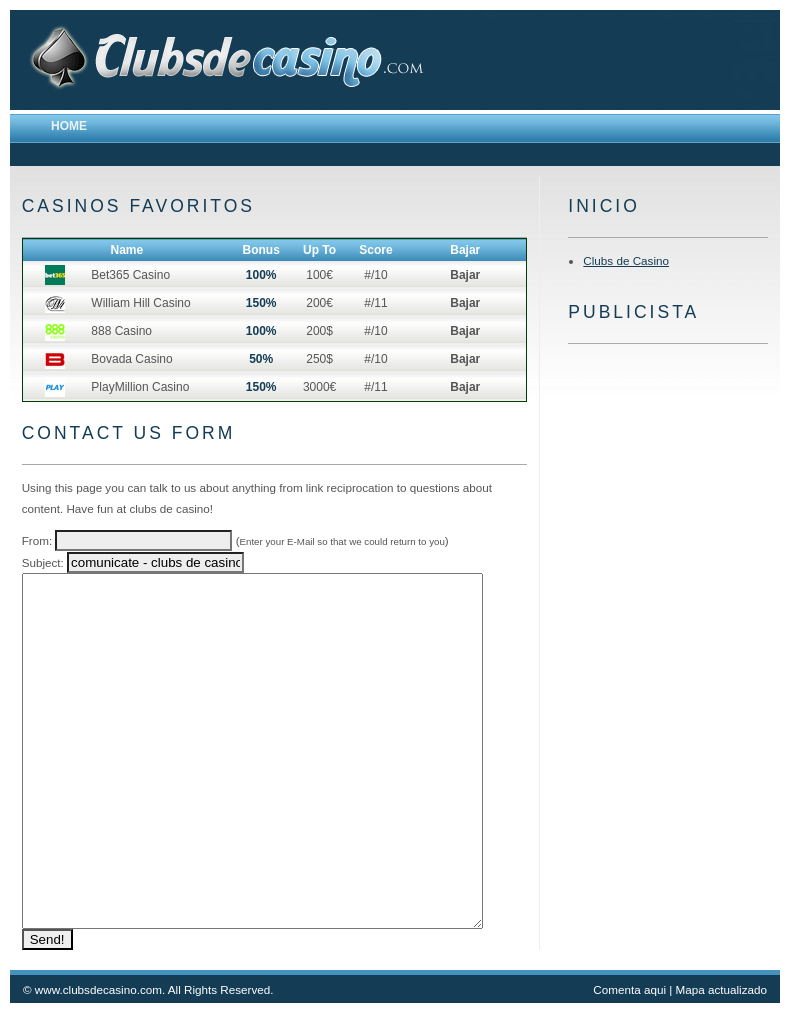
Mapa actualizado (722, 989)
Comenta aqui (629, 989)
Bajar (465, 275)
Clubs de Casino (626, 260)
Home (69, 126)
